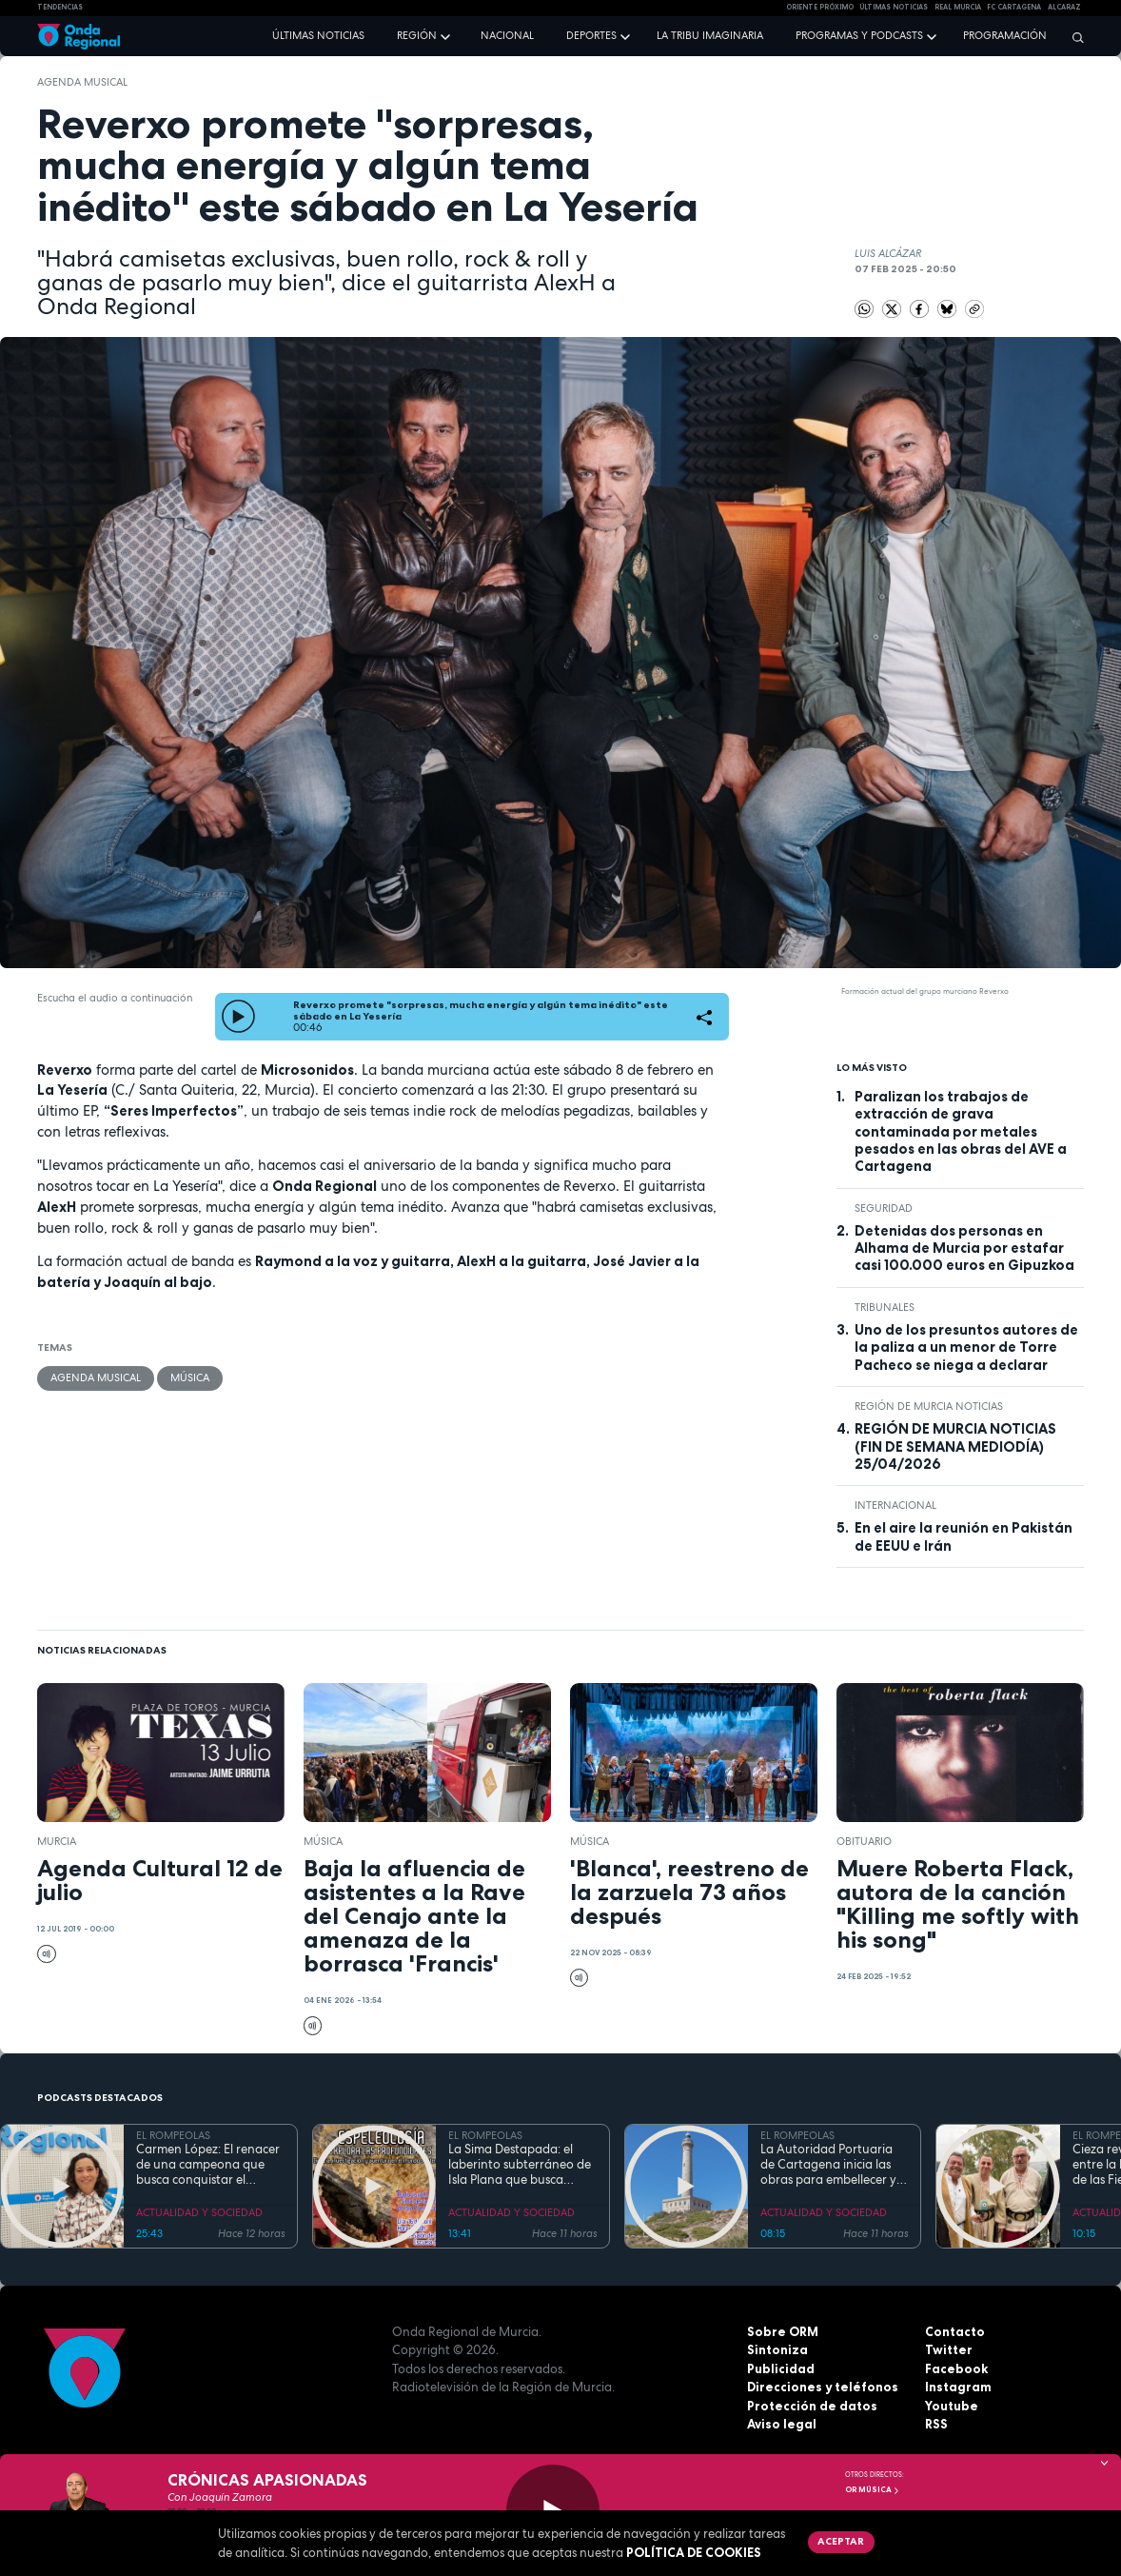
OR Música (872, 2489)
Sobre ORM (782, 2331)
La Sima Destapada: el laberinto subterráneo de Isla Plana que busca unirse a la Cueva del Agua (519, 2165)
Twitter (949, 2349)
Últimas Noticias (893, 7)
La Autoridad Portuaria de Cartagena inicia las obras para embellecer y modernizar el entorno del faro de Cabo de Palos (834, 2165)
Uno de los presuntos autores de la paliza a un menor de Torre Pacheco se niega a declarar (966, 1347)
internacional (895, 1505)
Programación (1005, 35)
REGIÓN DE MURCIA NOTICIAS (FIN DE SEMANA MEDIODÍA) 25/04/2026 (955, 1446)
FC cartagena (1014, 7)
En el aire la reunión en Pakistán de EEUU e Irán (963, 1536)
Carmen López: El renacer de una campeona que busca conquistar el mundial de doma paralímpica (208, 2165)
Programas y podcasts (859, 35)
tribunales (884, 1307)
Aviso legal (781, 2423)
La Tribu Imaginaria (710, 35)
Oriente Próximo (820, 7)
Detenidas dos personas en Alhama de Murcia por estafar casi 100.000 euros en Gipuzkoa (964, 1248)
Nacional (507, 35)
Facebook (956, 2368)
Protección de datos (812, 2405)
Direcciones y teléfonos (822, 2386)
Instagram (958, 2386)
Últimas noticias (318, 35)
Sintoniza (777, 2349)
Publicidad (781, 2368)
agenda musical (82, 82)
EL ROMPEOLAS (173, 2135)
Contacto (955, 2331)
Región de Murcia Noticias (929, 1406)
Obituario (864, 1841)
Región (417, 35)
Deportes (591, 35)
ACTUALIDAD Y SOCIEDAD (199, 2212)
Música (189, 1377)
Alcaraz (1064, 7)
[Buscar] (1073, 37)
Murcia (56, 1841)
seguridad (884, 1208)
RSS (936, 2423)
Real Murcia (957, 7)
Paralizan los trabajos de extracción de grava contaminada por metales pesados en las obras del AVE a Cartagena (961, 1131)
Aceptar (840, 2540)
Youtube (951, 2405)
